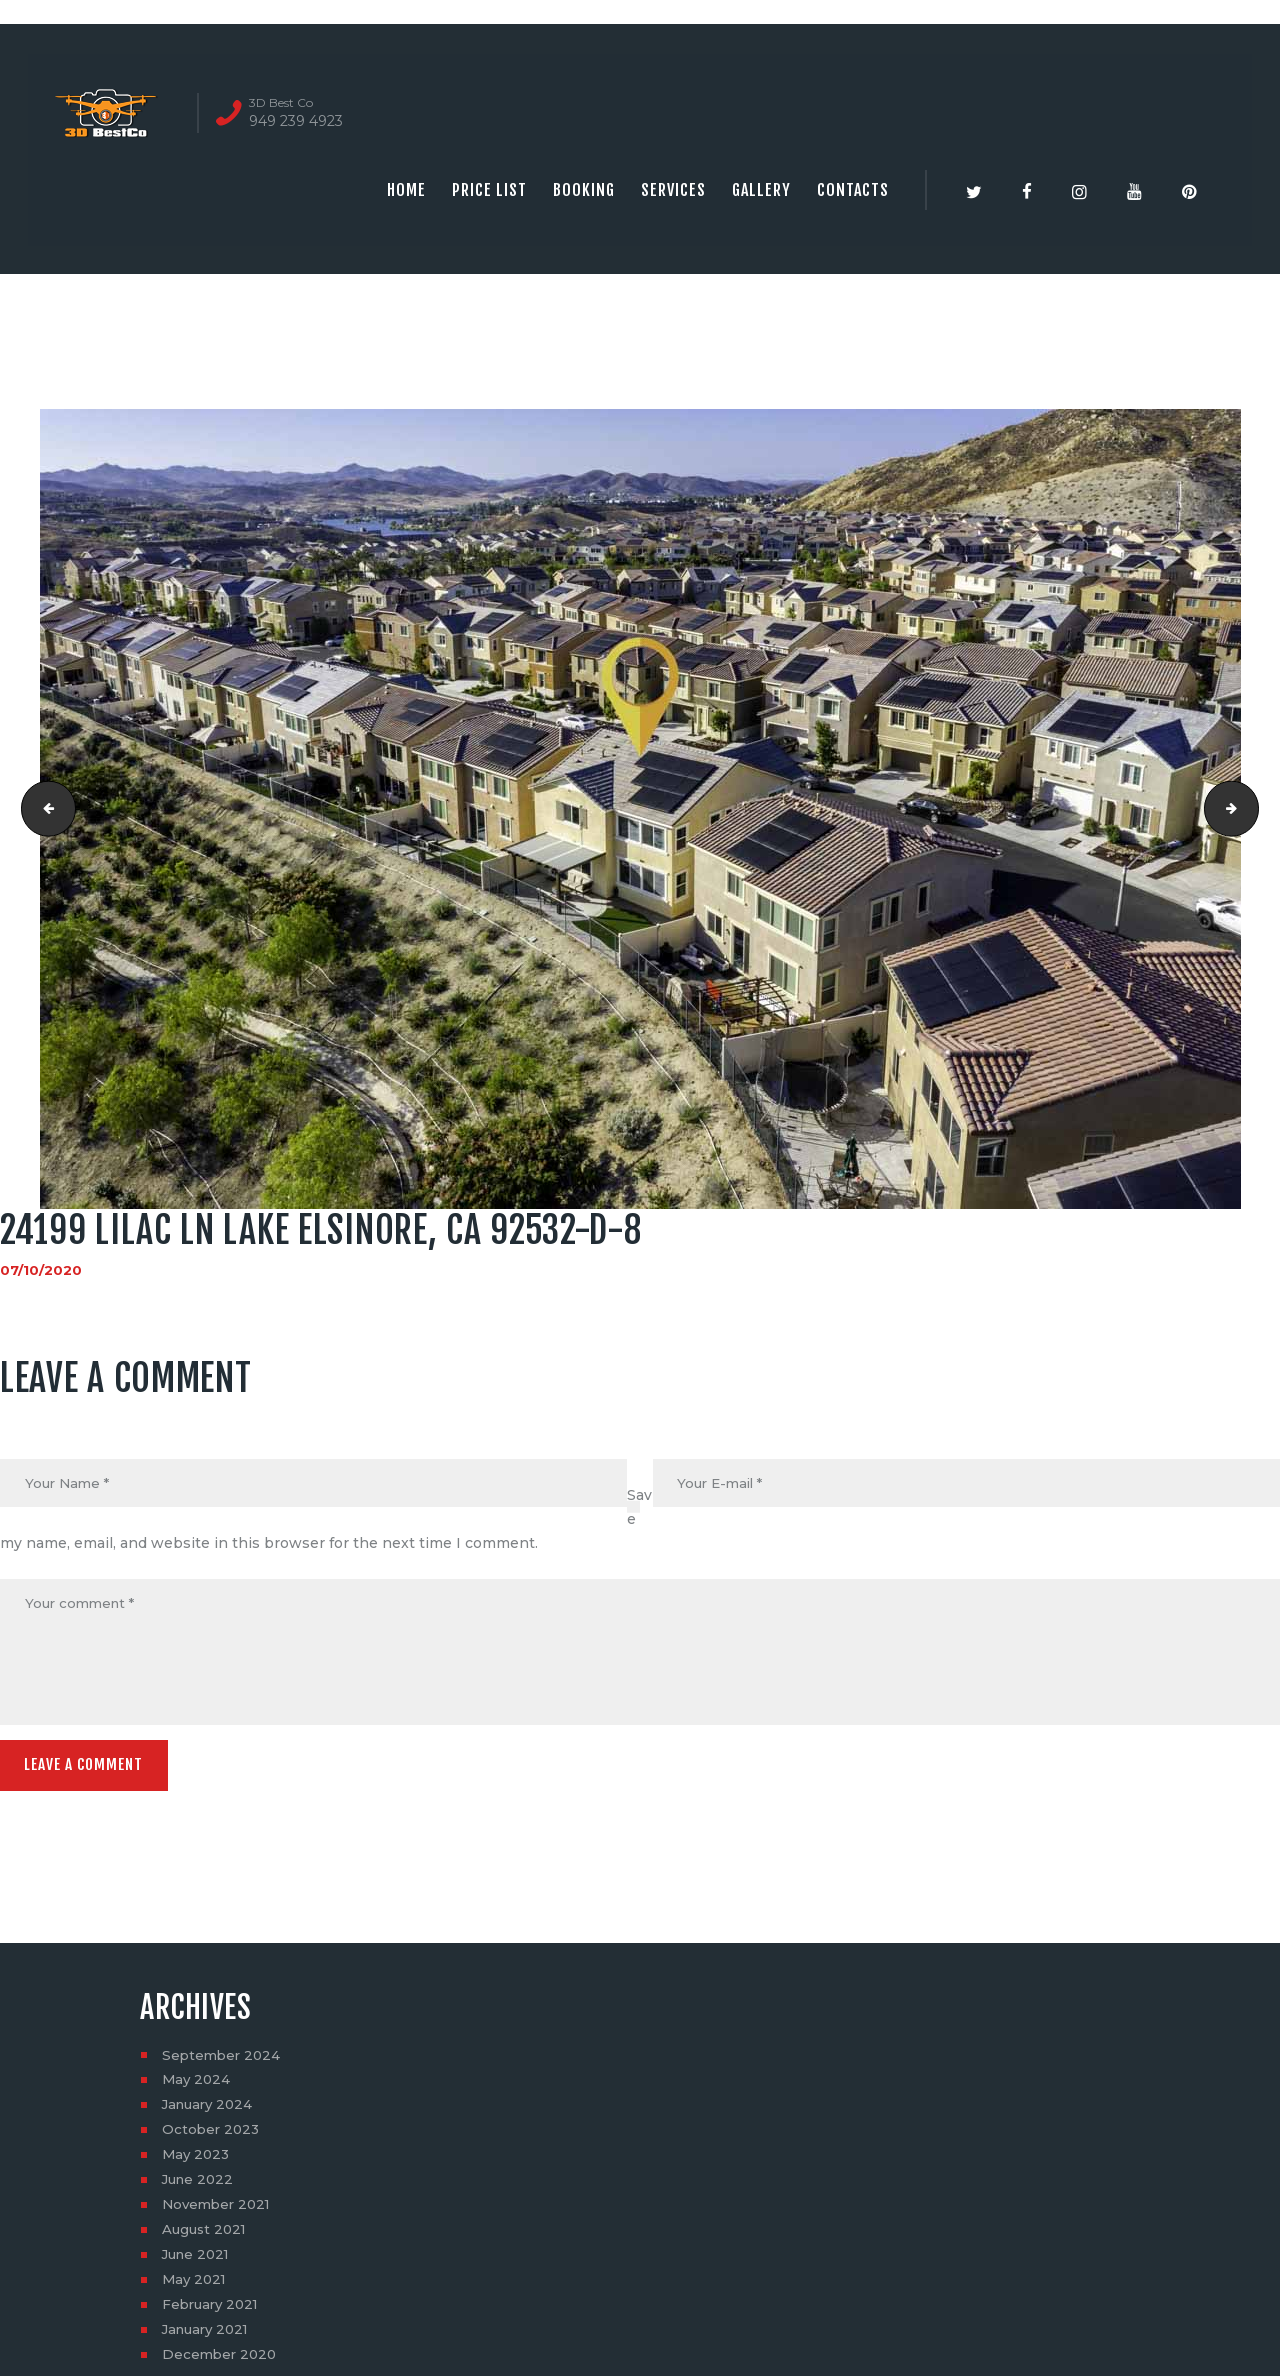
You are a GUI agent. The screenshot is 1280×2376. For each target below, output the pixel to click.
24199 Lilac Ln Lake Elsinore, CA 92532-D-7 (43, 809)
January (210, 2111)
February (213, 2311)
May (197, 2086)
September (223, 2061)
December (221, 2361)
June (200, 2186)
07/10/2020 (41, 1270)
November (219, 2211)
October (212, 2136)
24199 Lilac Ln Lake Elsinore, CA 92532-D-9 (1251, 809)
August (206, 2236)
